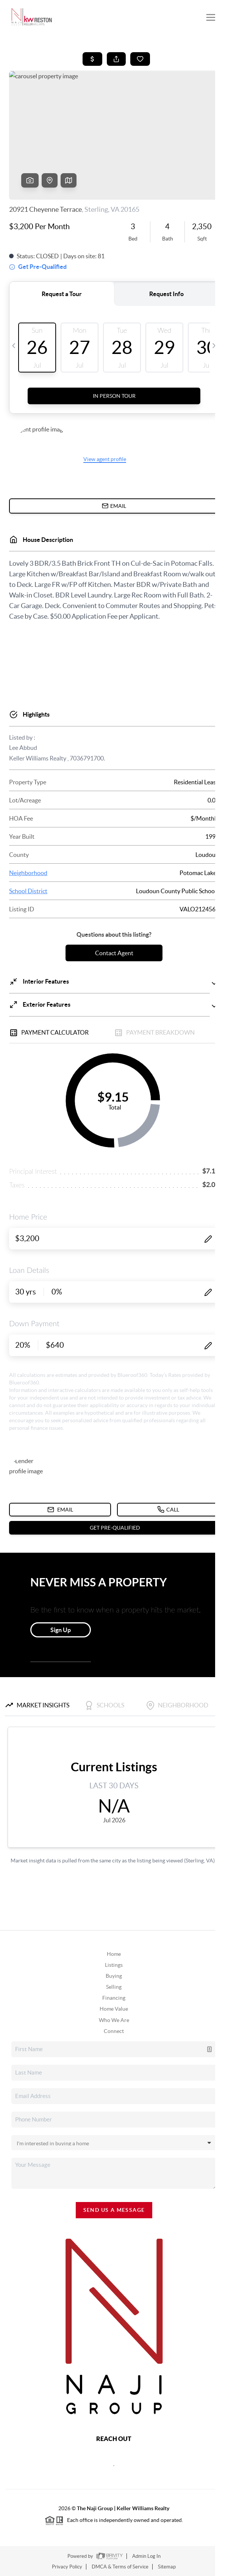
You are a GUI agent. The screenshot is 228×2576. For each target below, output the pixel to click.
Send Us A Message (114, 2210)
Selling (114, 1987)
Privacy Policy (67, 2567)
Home (114, 1954)
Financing (113, 1998)
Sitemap (167, 2567)
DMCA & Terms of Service (120, 2567)
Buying (114, 1976)
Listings (114, 1965)
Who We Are (114, 2020)
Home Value (114, 2009)
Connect (114, 2031)
